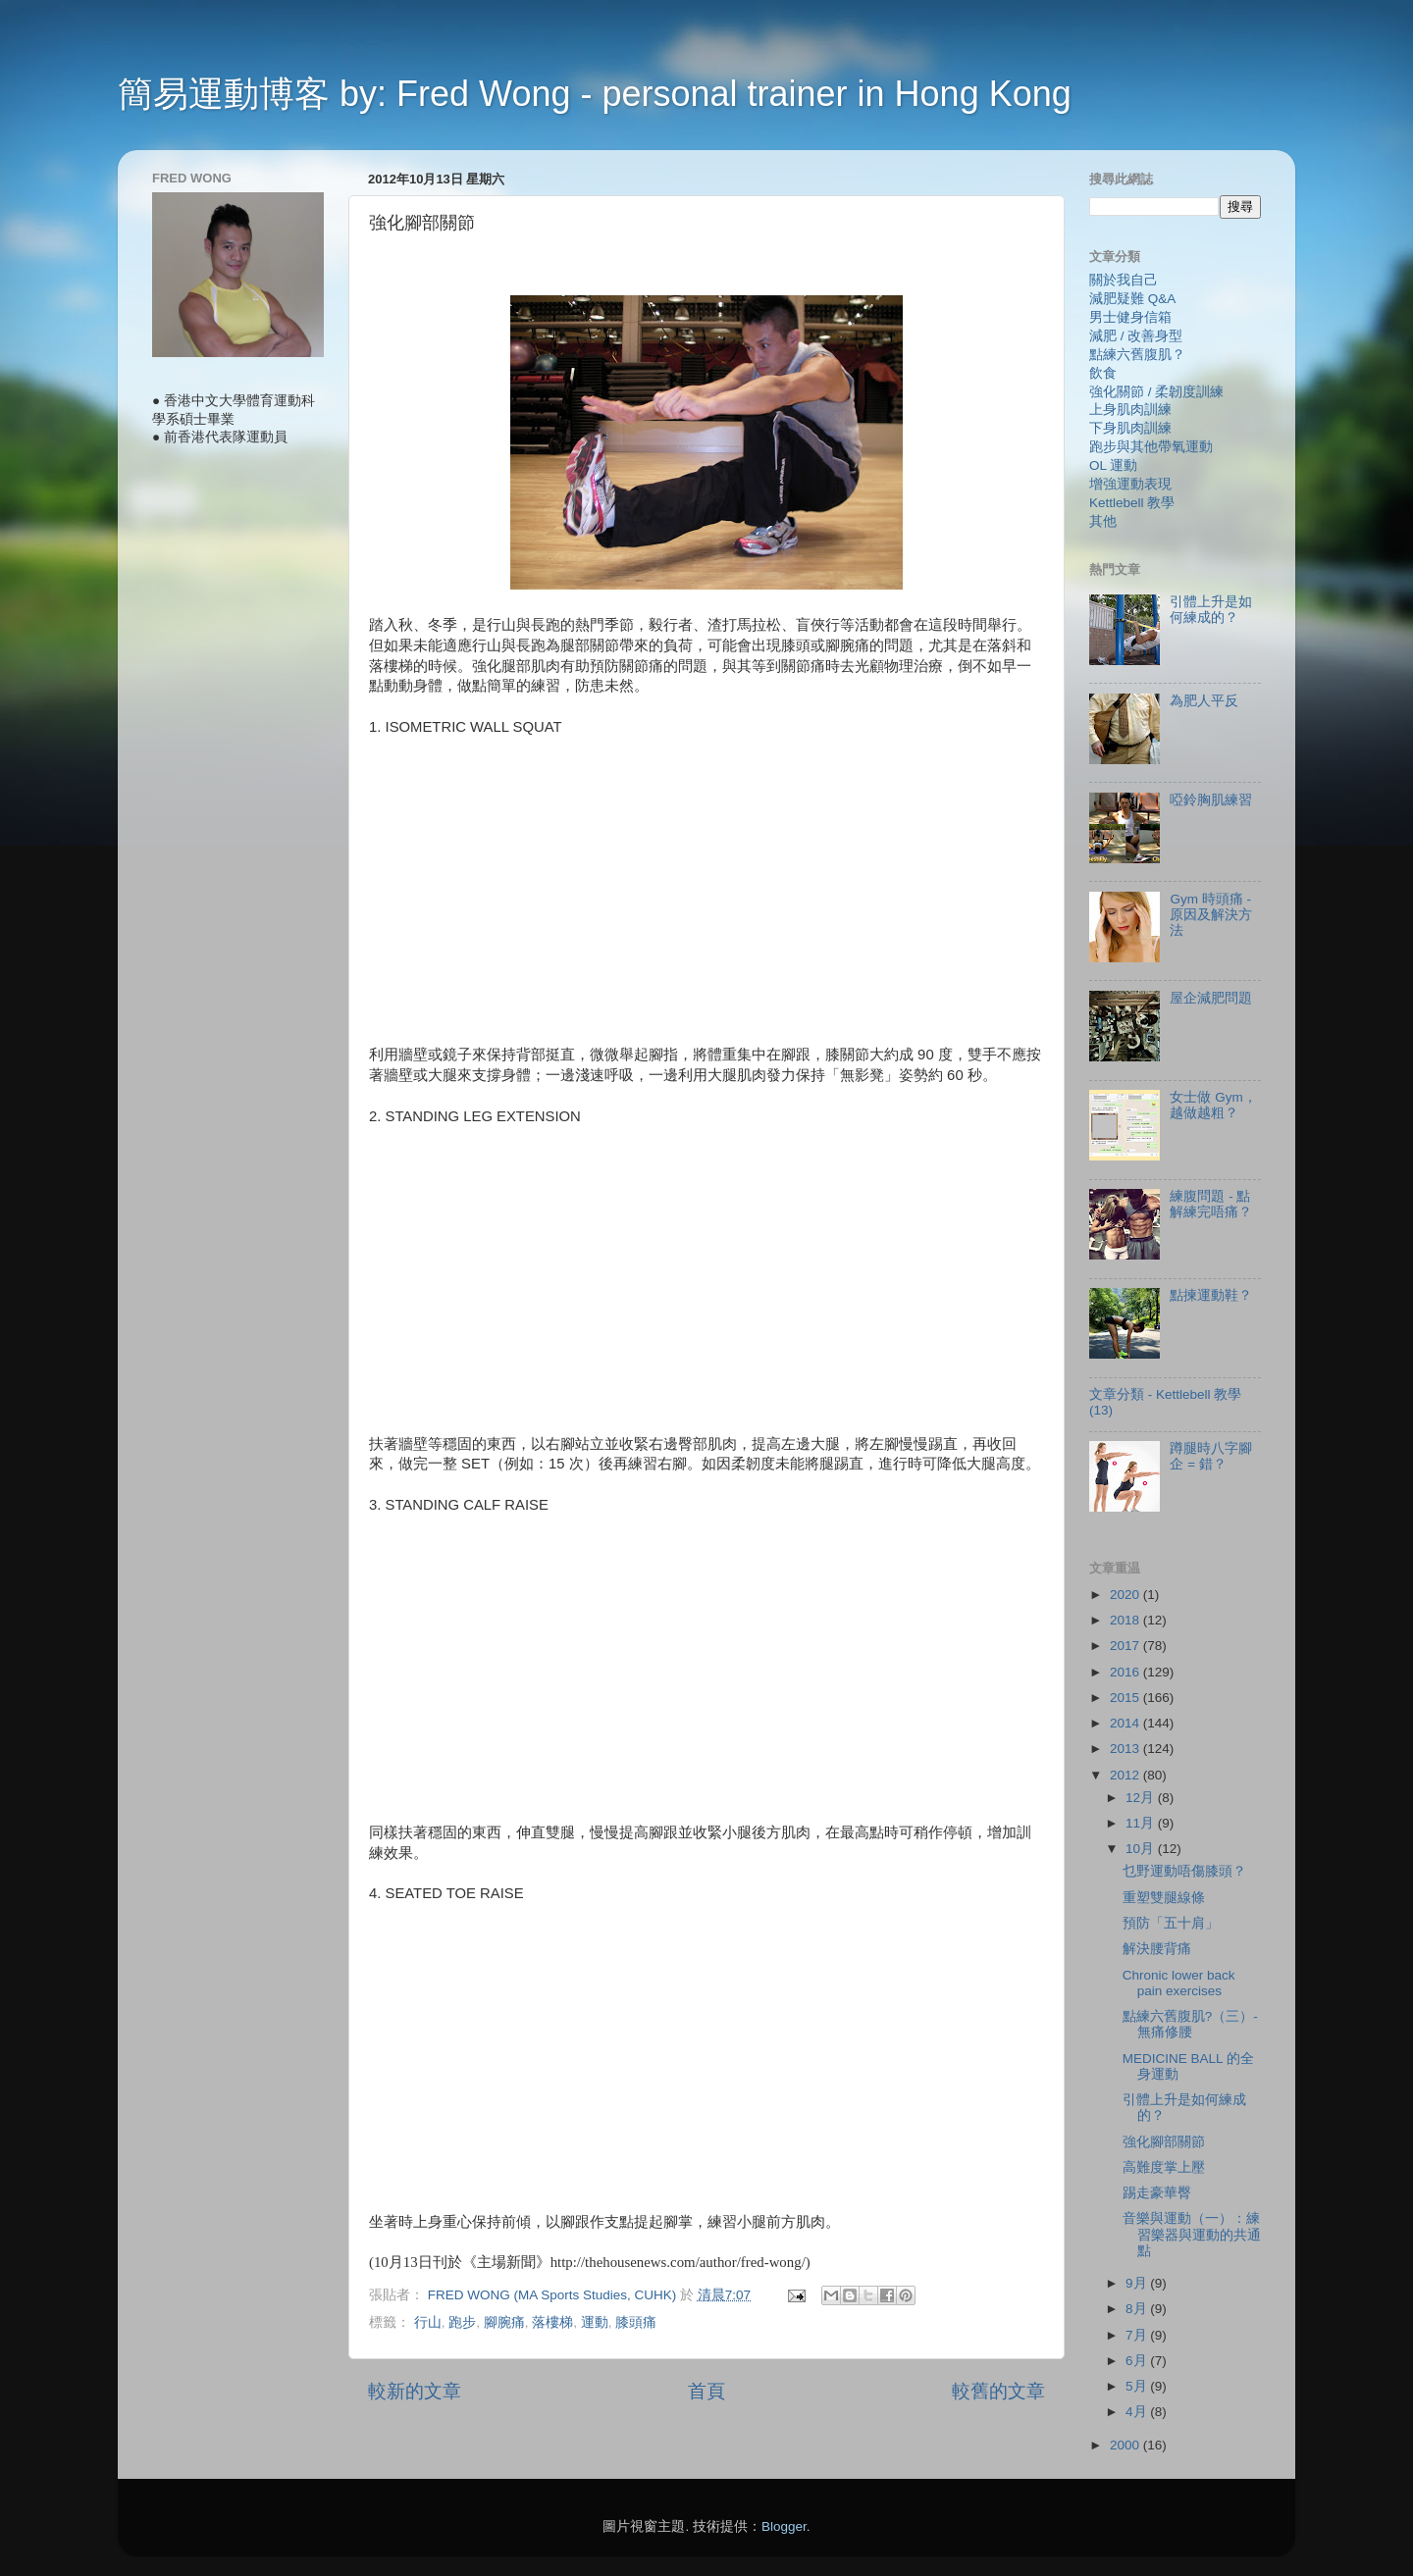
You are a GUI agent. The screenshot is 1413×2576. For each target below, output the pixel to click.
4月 (1137, 2411)
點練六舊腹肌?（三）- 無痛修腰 (1190, 2024)
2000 (1126, 2445)
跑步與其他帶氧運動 (1151, 446)
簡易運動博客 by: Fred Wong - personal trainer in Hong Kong (595, 94)
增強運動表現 (1130, 484)
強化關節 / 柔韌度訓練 (1156, 392)
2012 (1126, 1775)
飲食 (1103, 373)
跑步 (462, 2322)
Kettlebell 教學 (1132, 502)
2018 (1126, 1620)
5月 (1137, 2386)
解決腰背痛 (1157, 1948)
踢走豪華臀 (1157, 2193)
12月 (1141, 1797)
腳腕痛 (504, 2322)
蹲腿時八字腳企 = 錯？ (1211, 1456)
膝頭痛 (635, 2322)
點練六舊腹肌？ (1137, 354)
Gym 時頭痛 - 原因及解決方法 (1211, 915)
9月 (1137, 2283)
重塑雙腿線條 (1164, 1897)
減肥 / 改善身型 (1135, 336)
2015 (1126, 1697)
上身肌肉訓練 (1130, 409)
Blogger (784, 2526)
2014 (1126, 1723)
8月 (1137, 2308)
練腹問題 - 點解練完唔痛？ (1211, 1204)
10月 (1141, 1848)
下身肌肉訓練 (1130, 428)
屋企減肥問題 (1211, 998)
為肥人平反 (1204, 701)
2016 (1126, 1672)
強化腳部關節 (1164, 2142)
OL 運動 (1113, 465)
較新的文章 (414, 2391)
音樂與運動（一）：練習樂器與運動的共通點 (1192, 2234)
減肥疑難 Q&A (1132, 298)
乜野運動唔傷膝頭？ (1184, 1871)
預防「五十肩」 (1171, 1923)
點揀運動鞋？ (1211, 1295)
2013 (1126, 1748)
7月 (1137, 2335)
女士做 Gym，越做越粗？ (1213, 1105)
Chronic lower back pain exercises (1179, 1983)
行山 (428, 2322)
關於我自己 (1123, 280)
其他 (1103, 521)
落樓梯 (552, 2322)
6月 (1137, 2360)
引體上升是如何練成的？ (1211, 609)
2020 (1126, 1594)
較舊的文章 (998, 2391)
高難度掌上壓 (1164, 2167)
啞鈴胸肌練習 (1211, 800)
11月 (1141, 1823)
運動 (594, 2322)
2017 (1126, 1645)
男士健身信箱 (1130, 317)
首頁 (706, 2391)
